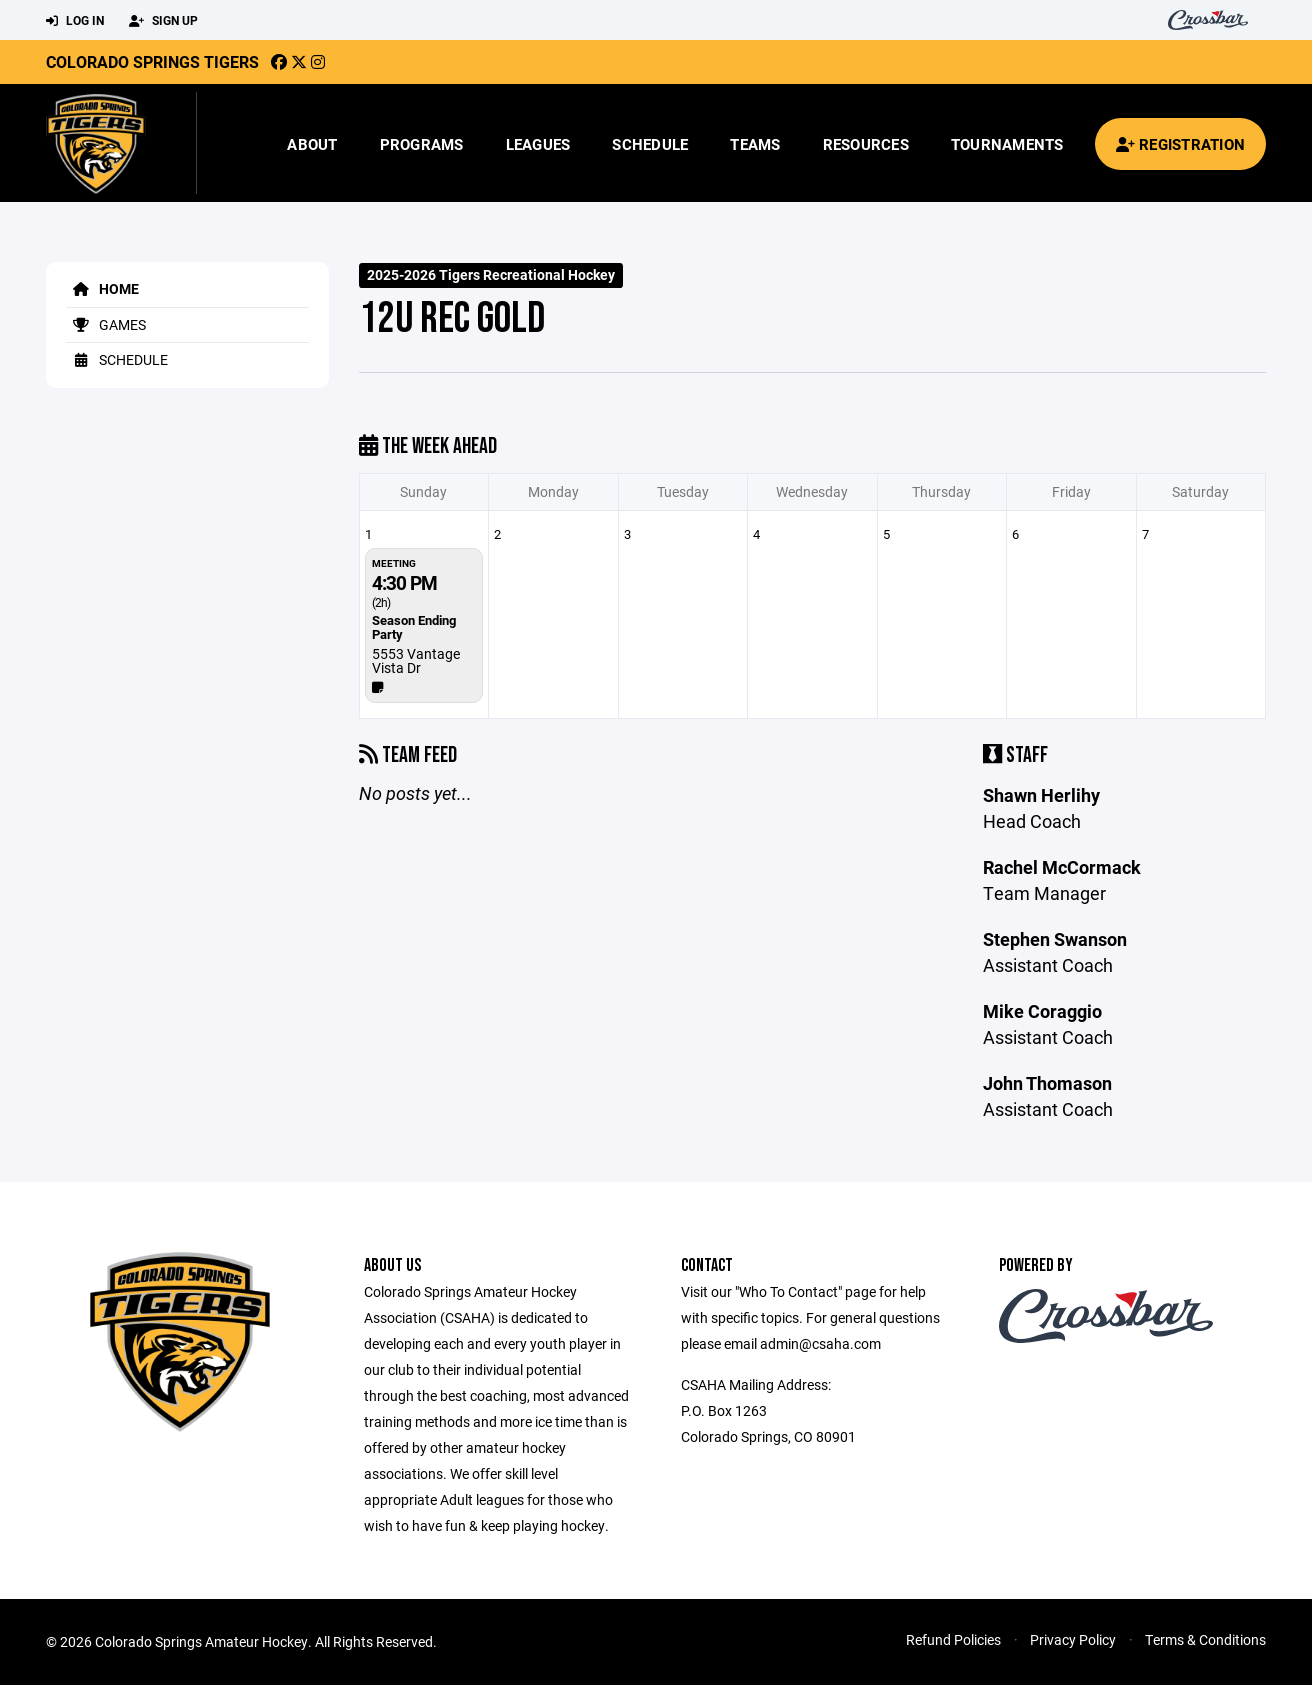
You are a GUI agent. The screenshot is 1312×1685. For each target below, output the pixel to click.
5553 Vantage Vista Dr (416, 660)
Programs (422, 144)
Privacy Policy (1073, 1639)
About (312, 144)
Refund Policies (953, 1639)
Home (102, 288)
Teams (755, 144)
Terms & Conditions (1205, 1639)
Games (106, 324)
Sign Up (163, 21)
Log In (75, 21)
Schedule (650, 144)
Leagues (538, 144)
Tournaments (1007, 144)
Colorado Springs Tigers (152, 61)
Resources (866, 144)
